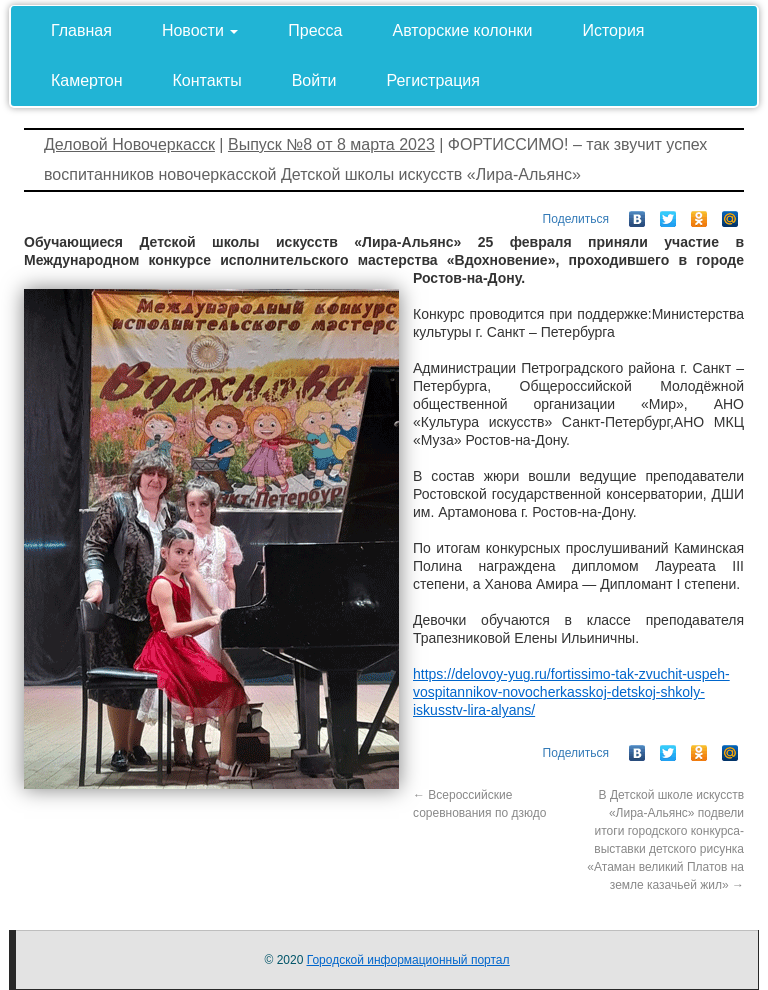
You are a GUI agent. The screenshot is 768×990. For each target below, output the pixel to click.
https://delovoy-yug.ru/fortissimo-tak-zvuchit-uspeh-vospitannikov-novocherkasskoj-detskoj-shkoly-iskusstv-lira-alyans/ (571, 692)
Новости (200, 30)
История (613, 30)
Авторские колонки (463, 30)
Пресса (315, 30)
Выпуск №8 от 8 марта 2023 (331, 144)
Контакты (207, 80)
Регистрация (433, 80)
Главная (81, 30)
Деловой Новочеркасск (129, 144)
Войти (314, 80)
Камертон (87, 80)
